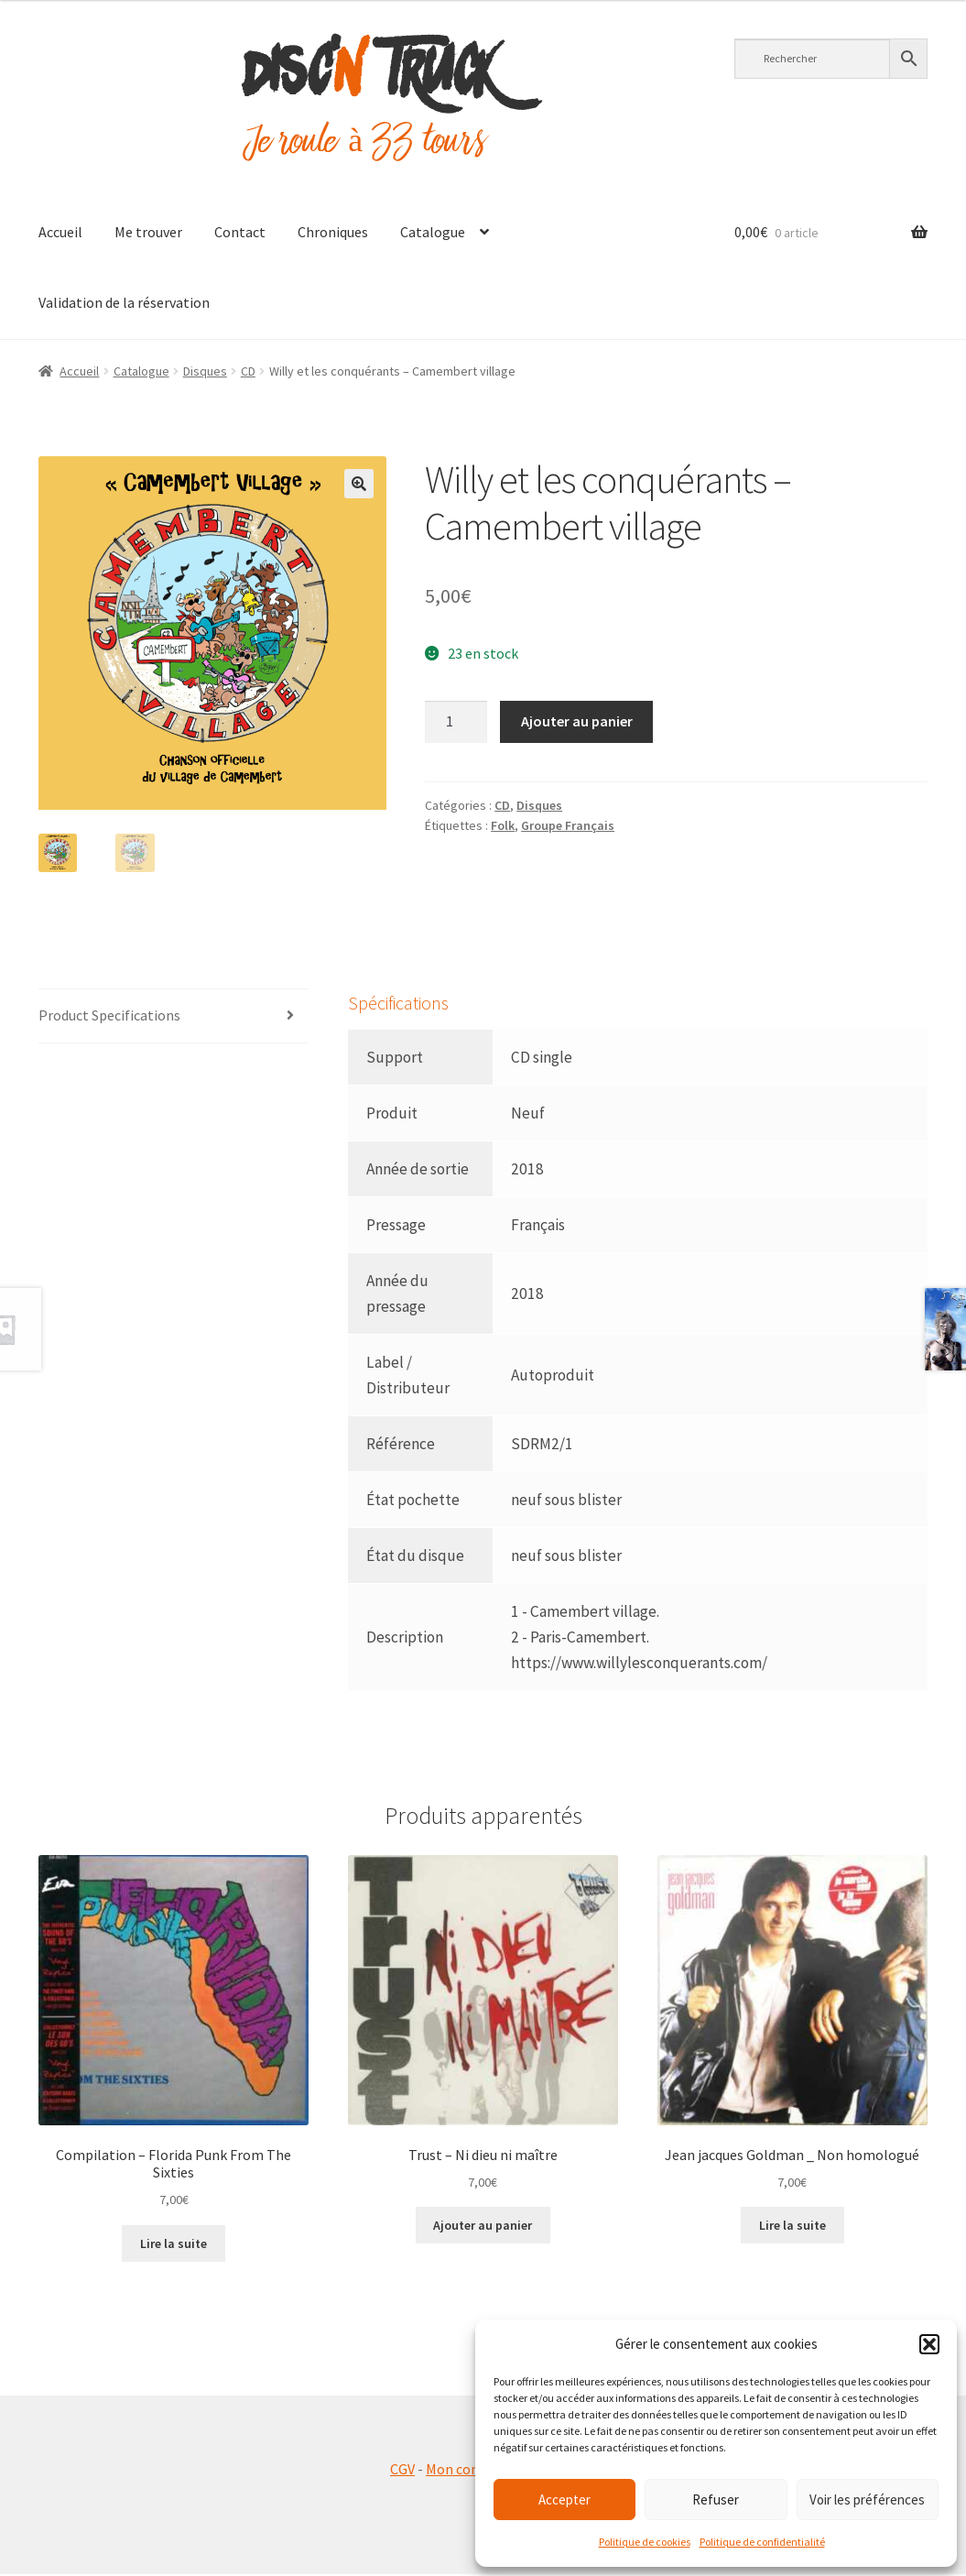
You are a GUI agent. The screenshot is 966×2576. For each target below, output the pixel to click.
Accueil (60, 232)
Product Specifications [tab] (109, 1018)
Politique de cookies (644, 2542)
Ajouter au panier (577, 721)
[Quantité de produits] (456, 722)
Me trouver (148, 232)
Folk (503, 825)
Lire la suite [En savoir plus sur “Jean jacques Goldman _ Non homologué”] (792, 2227)
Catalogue (432, 232)
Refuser (715, 2499)
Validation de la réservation (124, 302)
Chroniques (333, 232)
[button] (929, 2344)
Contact (240, 232)
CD (248, 371)
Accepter (564, 2499)
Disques (205, 371)
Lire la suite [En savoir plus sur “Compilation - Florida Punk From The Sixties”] (173, 2245)
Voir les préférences (867, 2499)
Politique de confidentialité (762, 2542)
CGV (402, 2470)
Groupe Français (567, 825)
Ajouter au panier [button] (482, 2227)
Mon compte (465, 2470)
